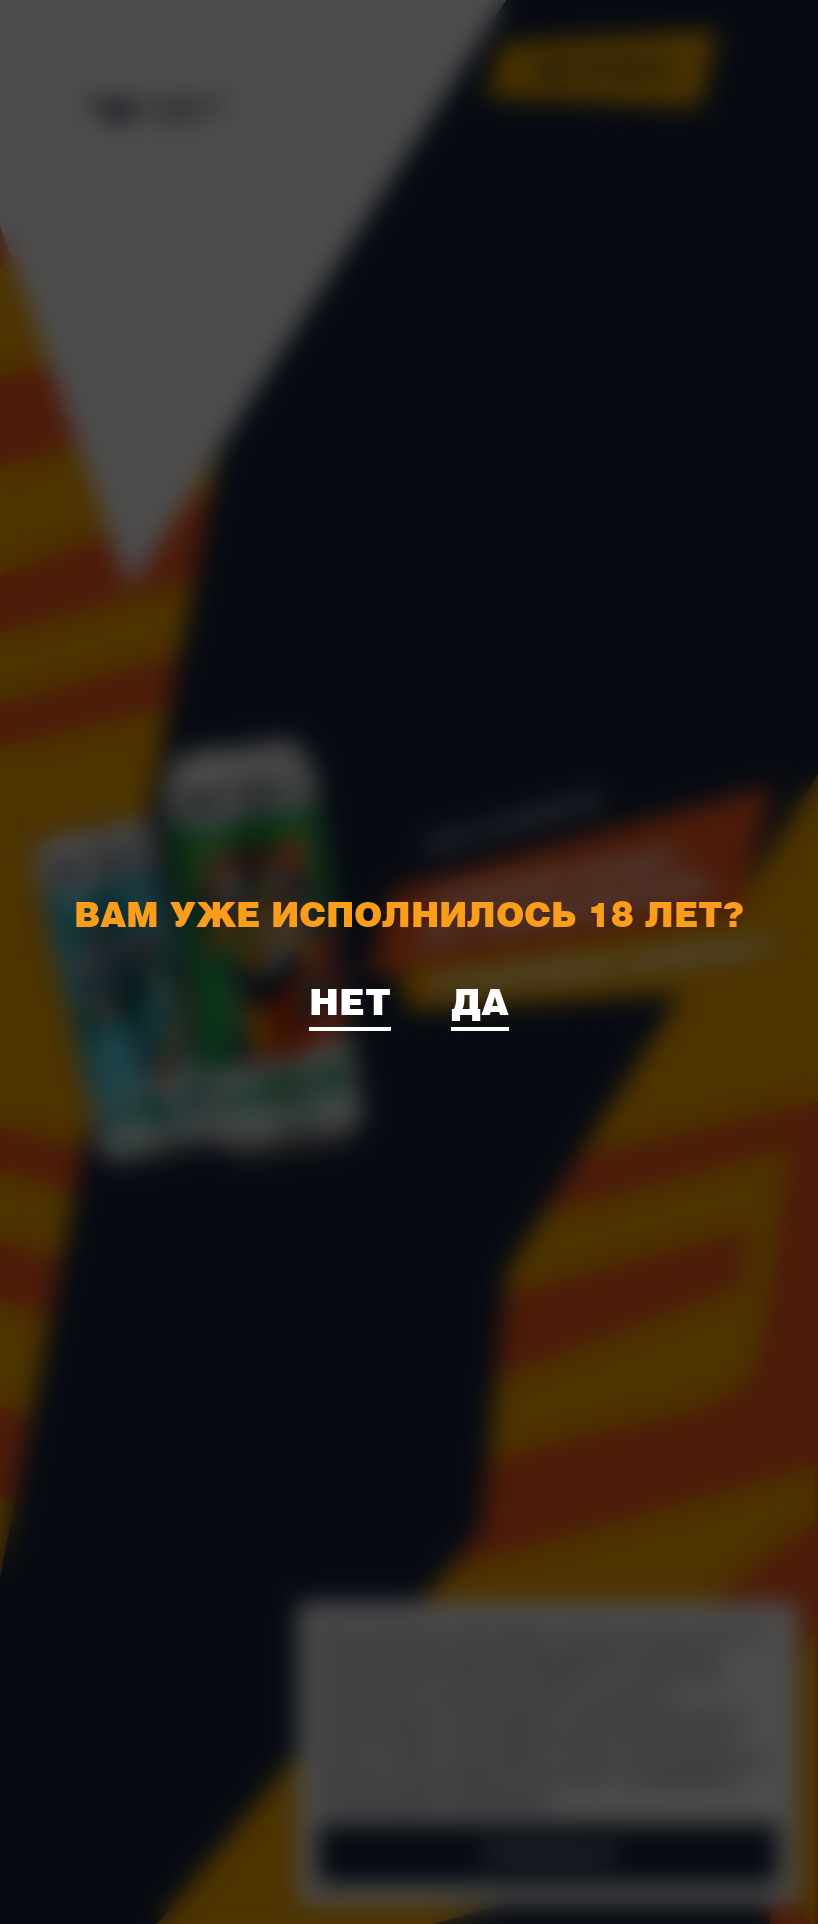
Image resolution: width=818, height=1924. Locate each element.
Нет (350, 1000)
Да (480, 1000)
